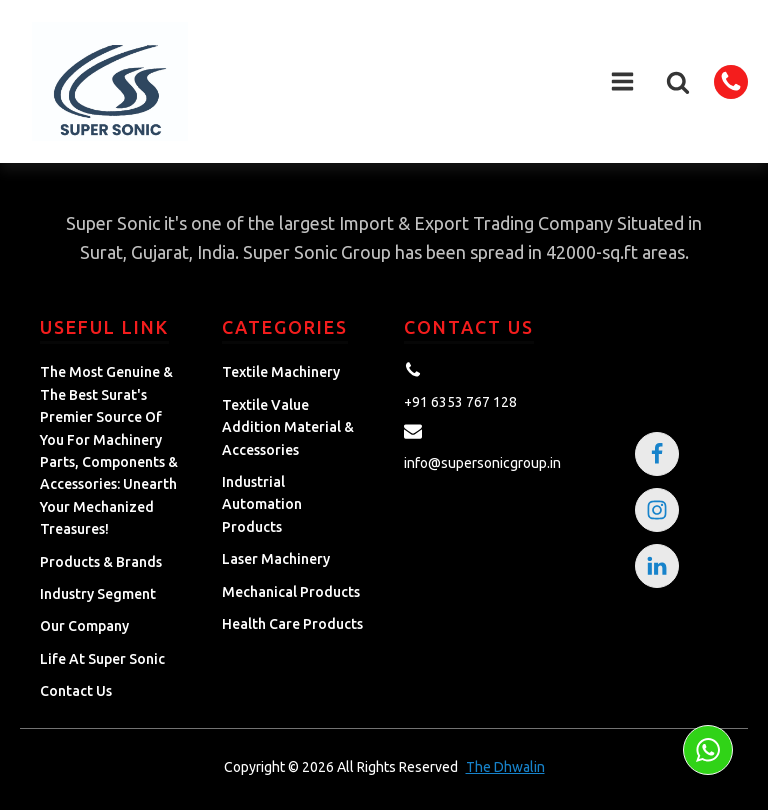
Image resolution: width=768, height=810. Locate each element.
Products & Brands (101, 562)
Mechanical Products (291, 592)
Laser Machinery (276, 559)
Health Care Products (292, 624)
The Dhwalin (505, 767)
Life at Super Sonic (102, 659)
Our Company (84, 626)
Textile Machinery (281, 372)
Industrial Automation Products (262, 504)
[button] (678, 82)
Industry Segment (98, 594)
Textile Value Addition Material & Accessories (288, 427)
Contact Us (76, 691)
